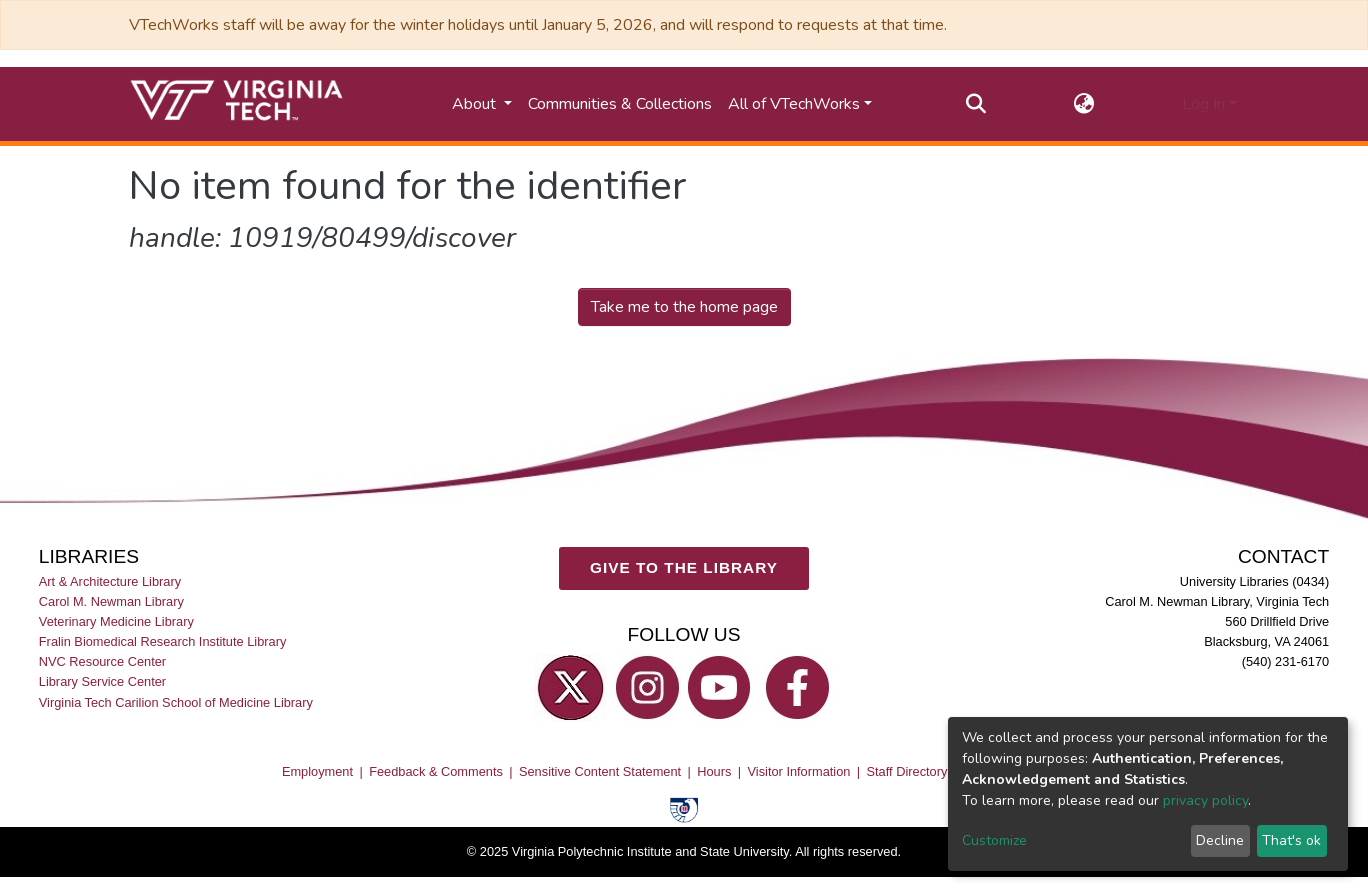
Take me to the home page (684, 307)
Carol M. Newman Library (111, 602)
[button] (1084, 104)
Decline (1220, 840)
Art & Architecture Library (110, 581)
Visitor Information (799, 772)
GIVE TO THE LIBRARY (684, 568)
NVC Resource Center (102, 662)
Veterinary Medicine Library (116, 622)
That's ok (1291, 840)
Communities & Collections (620, 104)
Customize (994, 840)
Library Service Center (102, 682)
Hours (714, 772)
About (476, 104)
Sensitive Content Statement (600, 772)
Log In (1203, 104)
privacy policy (1205, 800)
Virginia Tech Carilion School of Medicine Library (176, 702)
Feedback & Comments (436, 772)
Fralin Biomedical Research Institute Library (163, 642)
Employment (317, 772)
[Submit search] (976, 104)
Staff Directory (907, 772)
